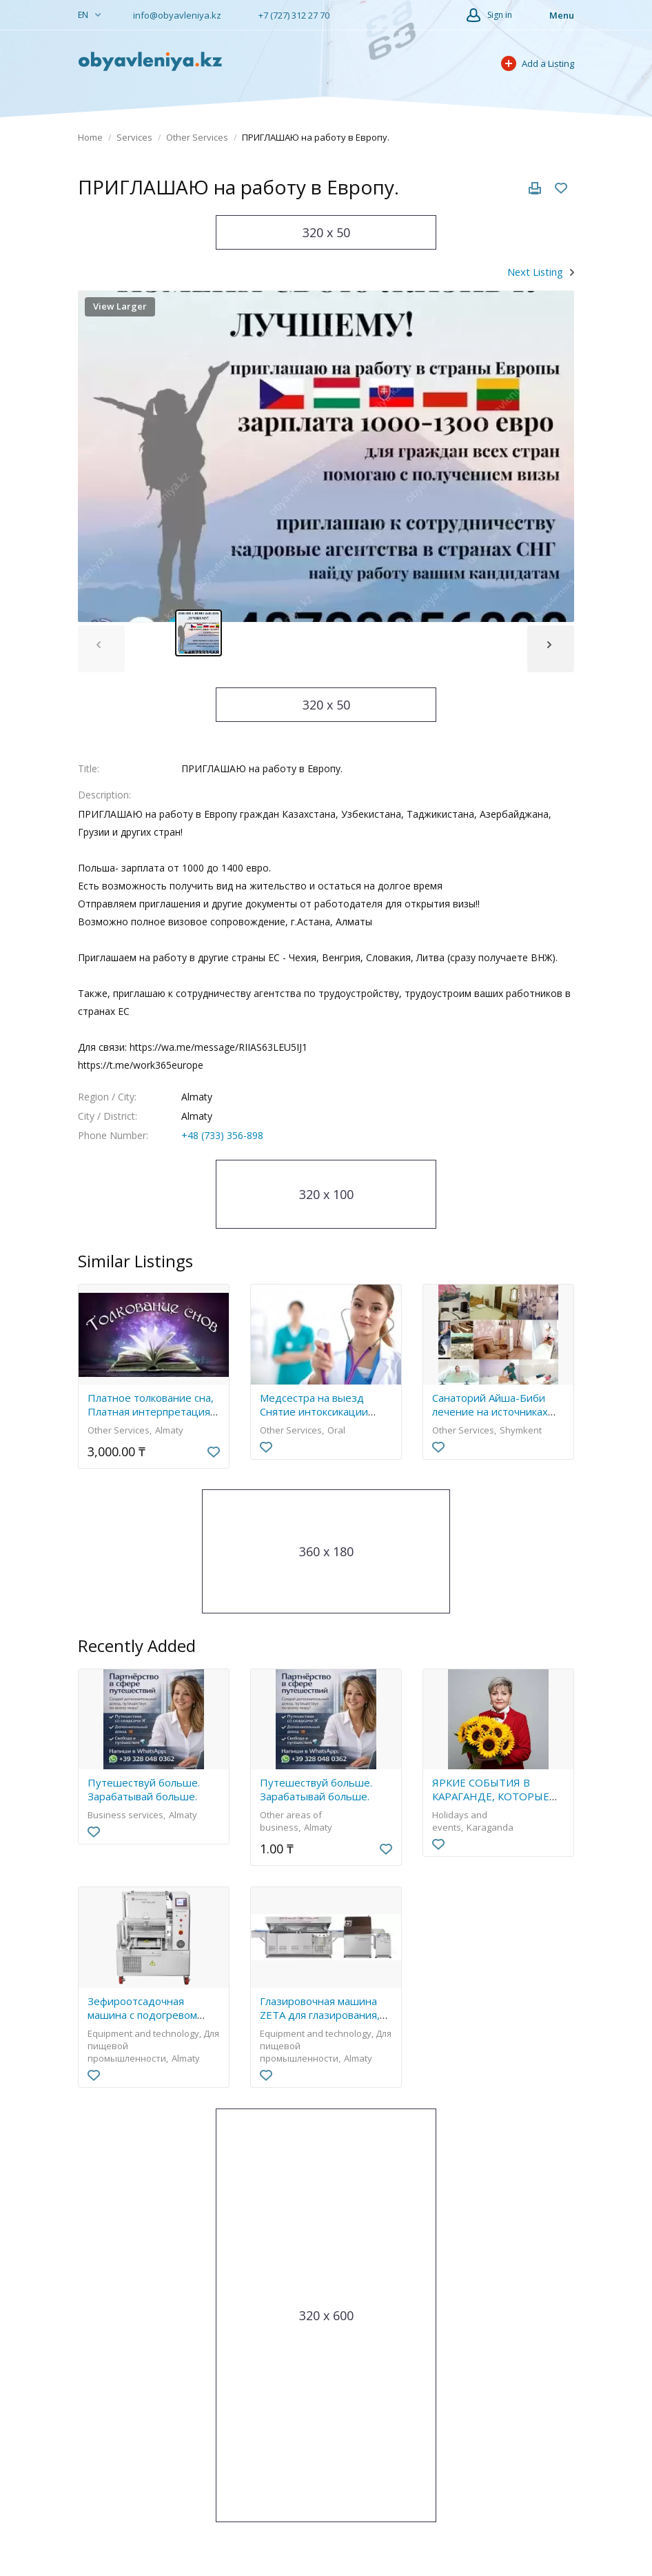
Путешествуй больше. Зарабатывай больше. (144, 1789)
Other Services (197, 137)
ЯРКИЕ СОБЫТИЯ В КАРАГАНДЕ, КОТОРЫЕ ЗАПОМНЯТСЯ (490, 1796)
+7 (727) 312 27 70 (287, 15)
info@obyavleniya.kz (171, 15)
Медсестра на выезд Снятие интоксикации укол (314, 1411)
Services (134, 137)
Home (90, 137)
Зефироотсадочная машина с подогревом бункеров (142, 2014)
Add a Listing (537, 63)
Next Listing (535, 272)
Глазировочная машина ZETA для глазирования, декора (320, 2014)
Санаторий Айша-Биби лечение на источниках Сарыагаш (490, 1411)
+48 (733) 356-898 (222, 1135)
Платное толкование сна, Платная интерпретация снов (151, 1411)
